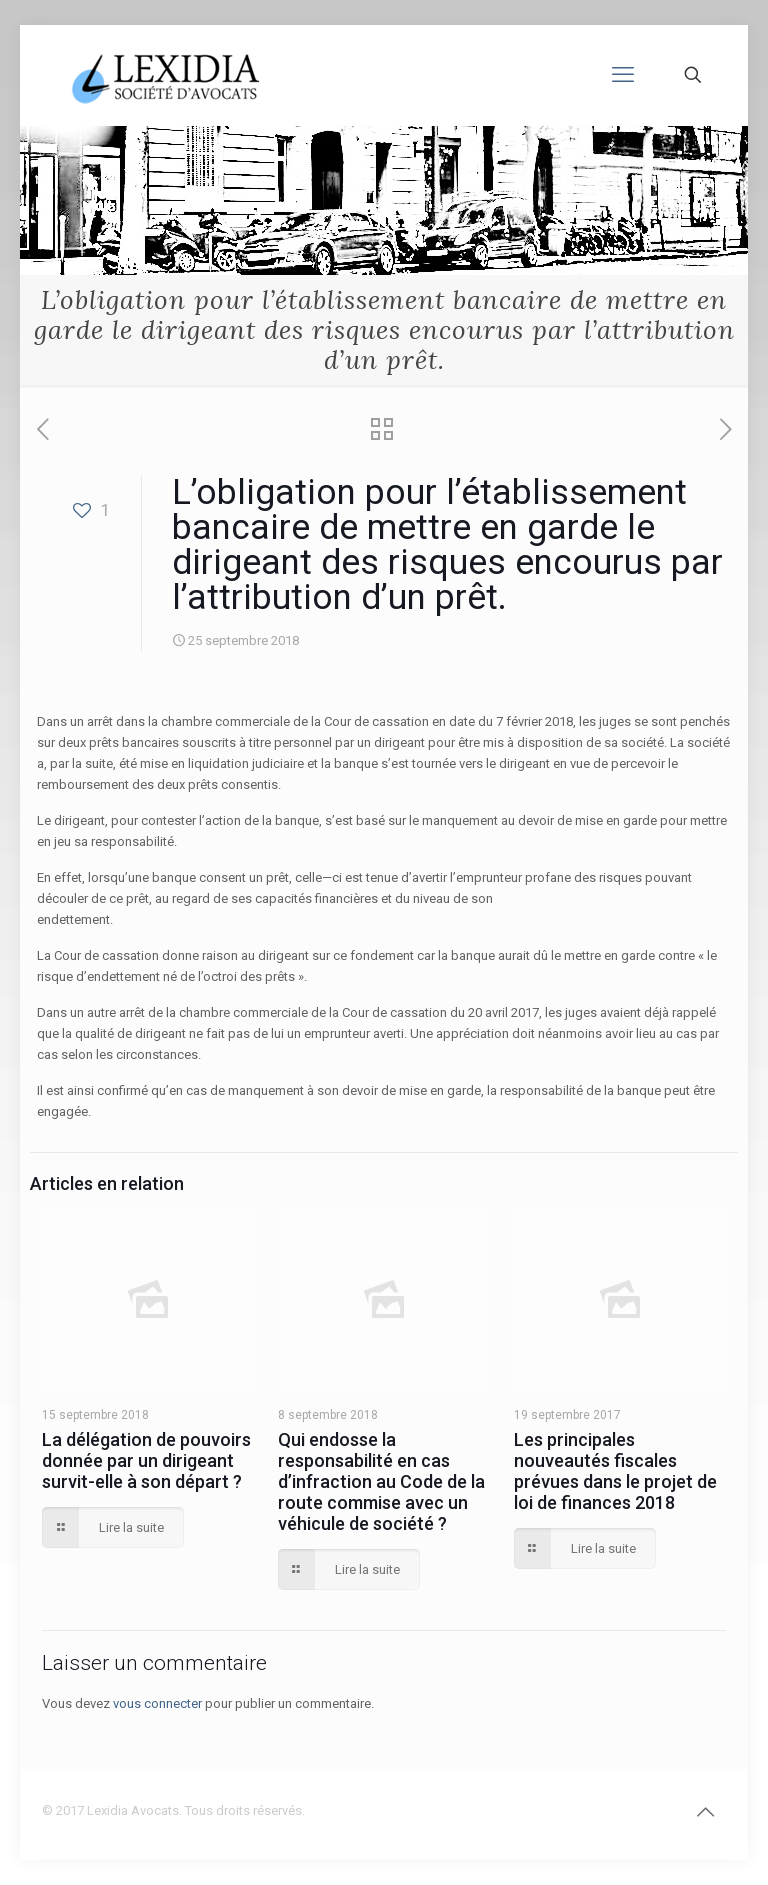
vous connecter (157, 1703)
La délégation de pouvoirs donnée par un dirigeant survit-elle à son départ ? (146, 1460)
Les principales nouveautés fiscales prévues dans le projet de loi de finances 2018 (615, 1471)
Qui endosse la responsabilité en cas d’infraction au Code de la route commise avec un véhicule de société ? (381, 1481)
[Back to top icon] (705, 1812)
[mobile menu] (623, 75)
